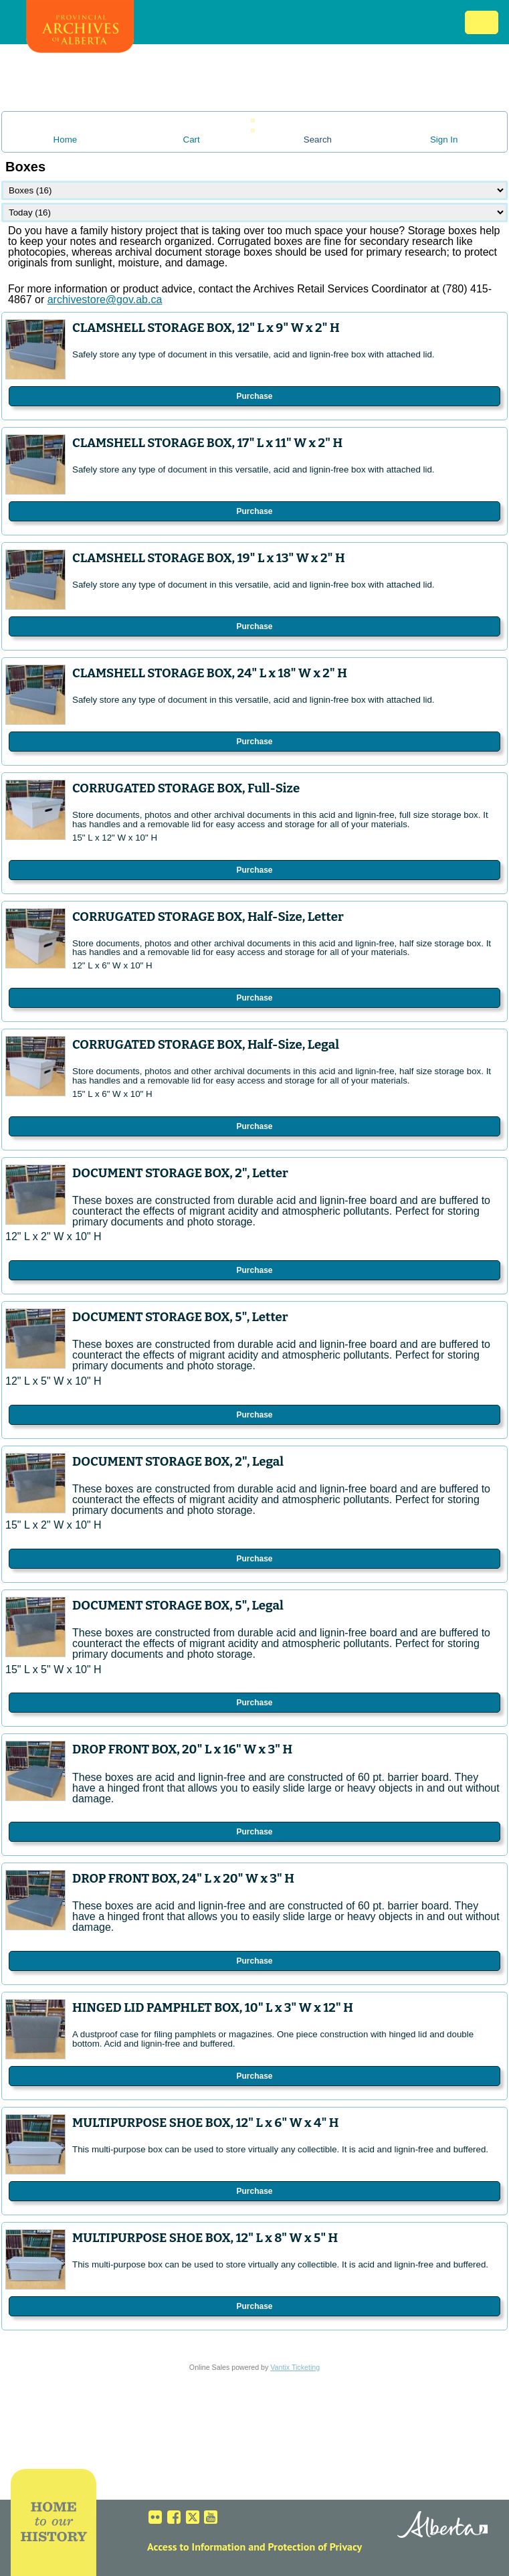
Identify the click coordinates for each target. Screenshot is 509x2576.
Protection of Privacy (315, 2546)
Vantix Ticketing (295, 2367)
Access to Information (196, 2546)
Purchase (254, 396)
